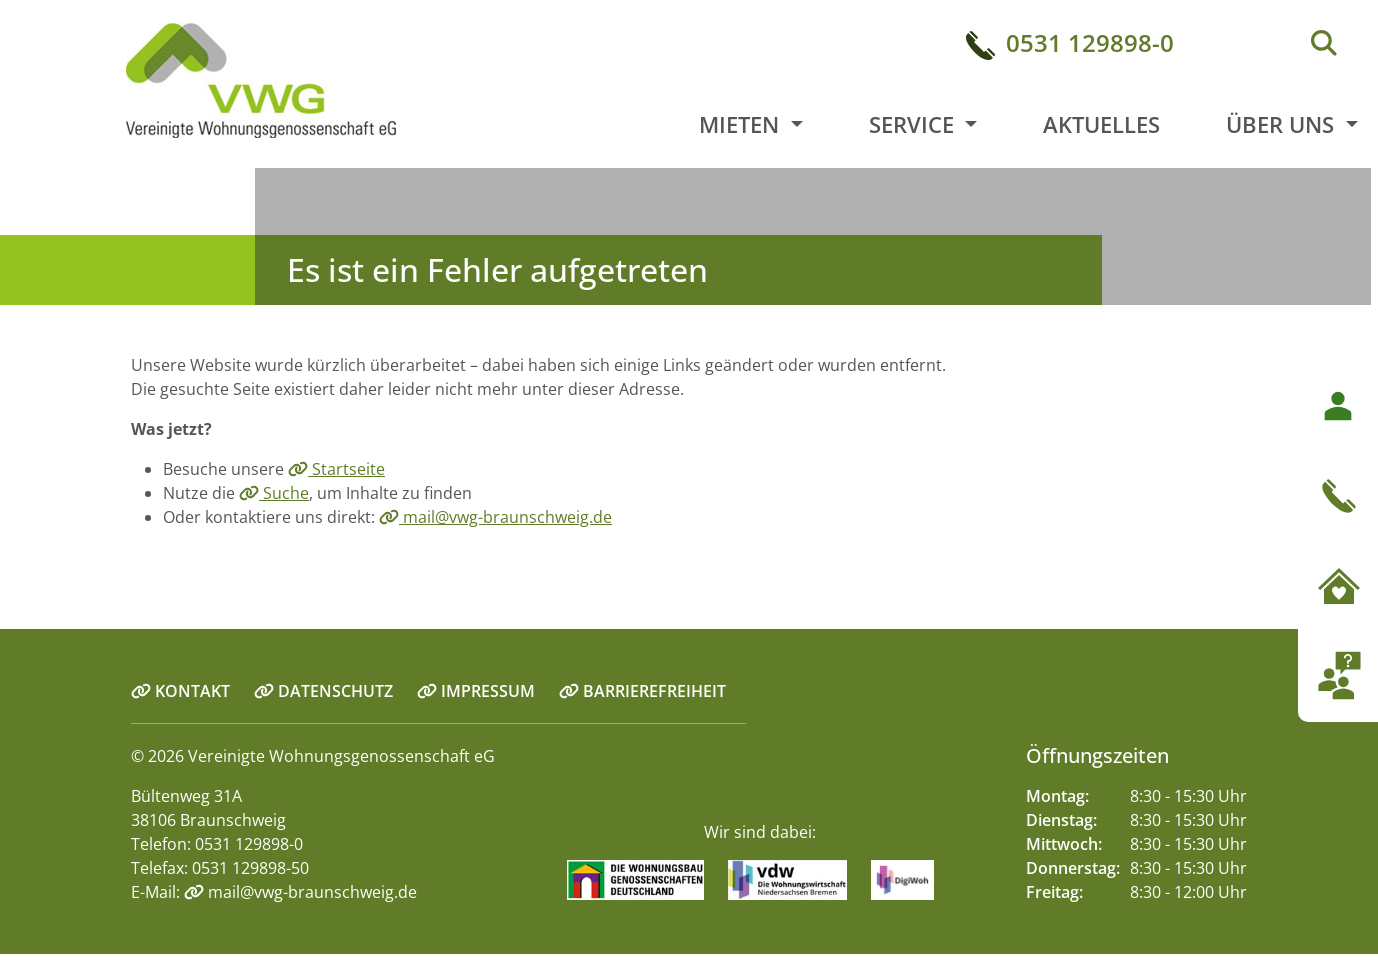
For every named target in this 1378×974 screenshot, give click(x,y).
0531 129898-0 (1090, 42)
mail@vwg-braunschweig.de (495, 517)
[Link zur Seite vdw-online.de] (797, 879)
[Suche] (1324, 44)
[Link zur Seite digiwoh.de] (912, 879)
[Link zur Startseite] (204, 83)
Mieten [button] (742, 124)
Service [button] (914, 124)
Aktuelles (1101, 124)
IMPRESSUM (476, 691)
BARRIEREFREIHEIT (642, 691)
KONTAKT (180, 691)
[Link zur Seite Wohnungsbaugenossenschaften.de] (645, 879)
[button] (1338, 541)
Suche (274, 493)
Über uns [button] (1283, 124)
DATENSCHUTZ (323, 691)
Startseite (336, 469)
